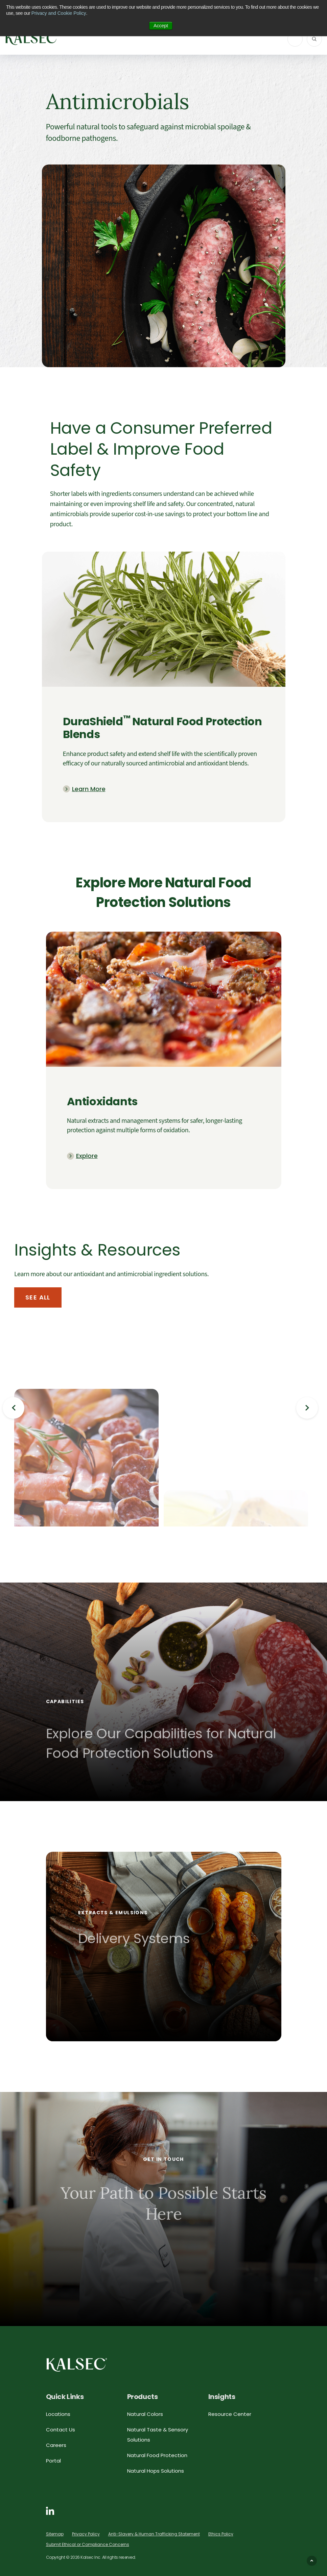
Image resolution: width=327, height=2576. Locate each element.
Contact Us (60, 2429)
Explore (87, 1156)
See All (37, 1297)
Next (307, 1408)
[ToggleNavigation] (295, 39)
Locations (58, 2414)
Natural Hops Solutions (155, 2470)
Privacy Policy (86, 2534)
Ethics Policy (220, 2534)
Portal (53, 2460)
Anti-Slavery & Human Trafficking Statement (154, 2534)
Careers (56, 2445)
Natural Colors (145, 2414)
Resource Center (229, 2414)
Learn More (89, 789)
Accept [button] (161, 25)
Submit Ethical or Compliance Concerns (87, 2544)
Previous (13, 1408)
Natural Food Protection (157, 2455)
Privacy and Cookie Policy (58, 13)
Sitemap (55, 2534)
